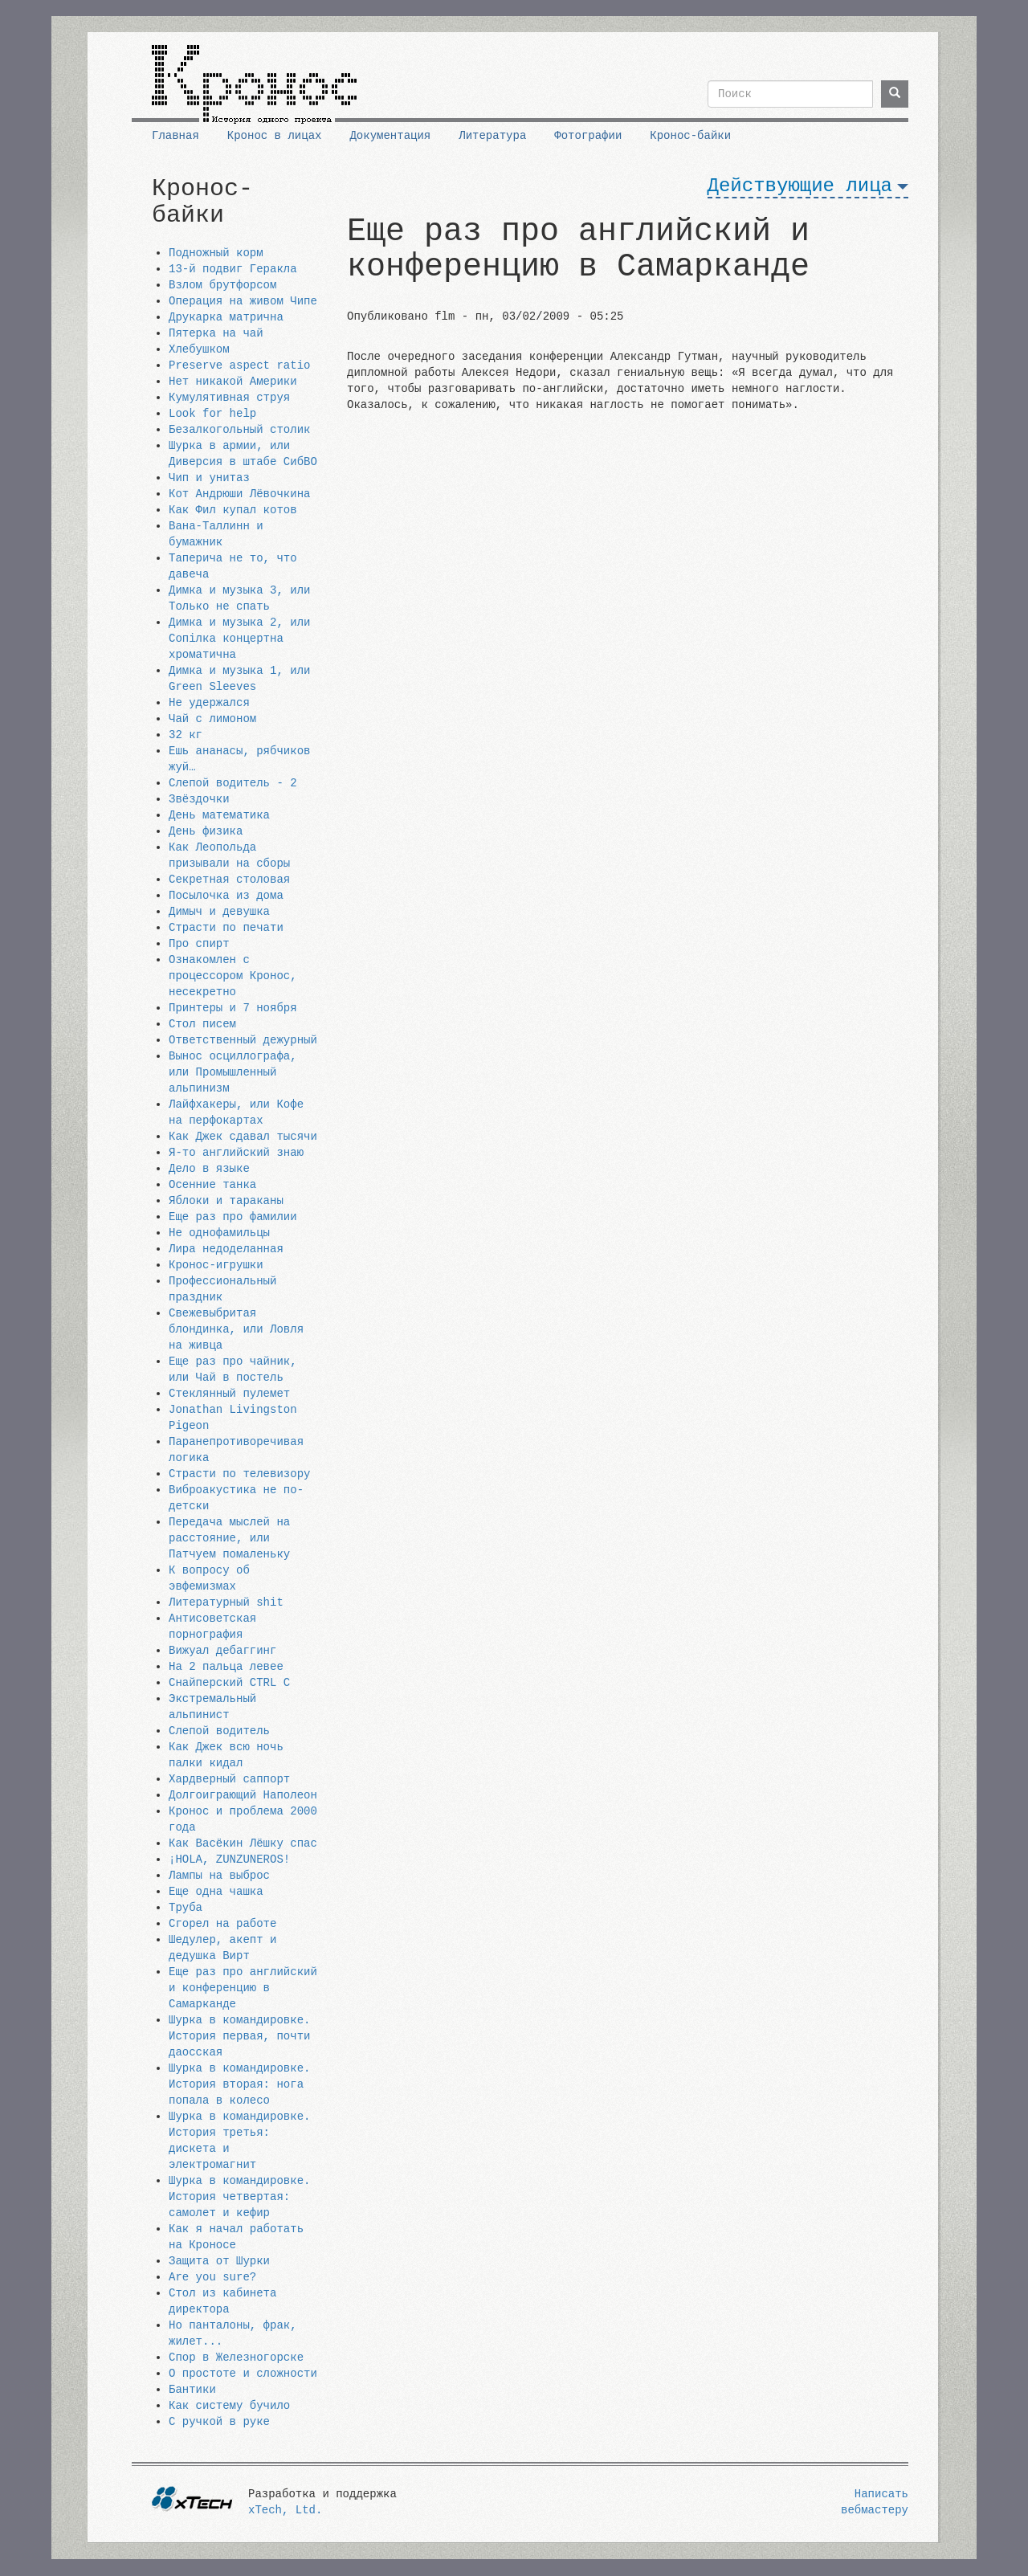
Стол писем (202, 1024)
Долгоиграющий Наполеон (243, 1795)
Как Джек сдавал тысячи (243, 1136)
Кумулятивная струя (229, 397)
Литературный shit (226, 1602)
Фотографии (588, 135)
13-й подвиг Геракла (233, 269)
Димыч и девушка (219, 911)
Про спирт (199, 943)
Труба (185, 1907)
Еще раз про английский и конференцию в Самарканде (243, 1988)
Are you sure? (212, 2277)
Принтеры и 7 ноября (233, 1008)
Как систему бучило (229, 2405)
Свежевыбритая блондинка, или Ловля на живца (236, 1329)
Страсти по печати (226, 927)
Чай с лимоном (212, 718)
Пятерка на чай (216, 333)
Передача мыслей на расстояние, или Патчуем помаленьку (229, 1538)
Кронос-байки (690, 135)
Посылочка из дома (226, 895)
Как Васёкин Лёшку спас (243, 1843)
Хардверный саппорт (229, 1779)
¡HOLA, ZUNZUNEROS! (229, 1859)
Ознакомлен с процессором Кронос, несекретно (233, 975)
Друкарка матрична (226, 317)
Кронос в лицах (274, 135)
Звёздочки (199, 799)
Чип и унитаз (209, 478)
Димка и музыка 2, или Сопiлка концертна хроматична (239, 638)
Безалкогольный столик (239, 429)
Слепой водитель (219, 1731)
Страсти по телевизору (239, 1474)
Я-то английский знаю (236, 1152)
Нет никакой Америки (233, 381)
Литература (492, 135)
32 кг (185, 735)
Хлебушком (199, 349)
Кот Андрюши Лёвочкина (239, 494)
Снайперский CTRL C (229, 1682)
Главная (175, 135)
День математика (219, 815)
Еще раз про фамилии (233, 1216)
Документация (389, 135)
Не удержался (209, 702)
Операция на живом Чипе (243, 301)
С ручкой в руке (219, 2421)
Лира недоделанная (226, 1249)
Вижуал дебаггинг (222, 1650)
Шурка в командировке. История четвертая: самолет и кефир (239, 2196)
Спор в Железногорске (236, 2357)
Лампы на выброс (219, 1875)
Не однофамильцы (219, 1233)
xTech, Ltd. (285, 2510)
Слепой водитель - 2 (233, 783)
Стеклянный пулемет (229, 1393)
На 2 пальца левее (226, 1666)
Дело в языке (209, 1168)
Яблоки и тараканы (226, 1200)
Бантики (192, 2389)
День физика (206, 831)
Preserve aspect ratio (239, 365)
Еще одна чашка (216, 1891)
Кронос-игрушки (216, 1265)
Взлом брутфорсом (222, 285)
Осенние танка (212, 1184)
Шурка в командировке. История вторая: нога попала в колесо (239, 2084)
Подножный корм (216, 253)
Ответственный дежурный (243, 1040)
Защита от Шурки (219, 2261)
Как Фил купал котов (233, 510)
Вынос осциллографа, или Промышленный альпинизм (233, 1072)
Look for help (212, 413)
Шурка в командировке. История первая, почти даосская (239, 2036)
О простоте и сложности (243, 2373)
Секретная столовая (229, 879)
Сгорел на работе (222, 1923)
